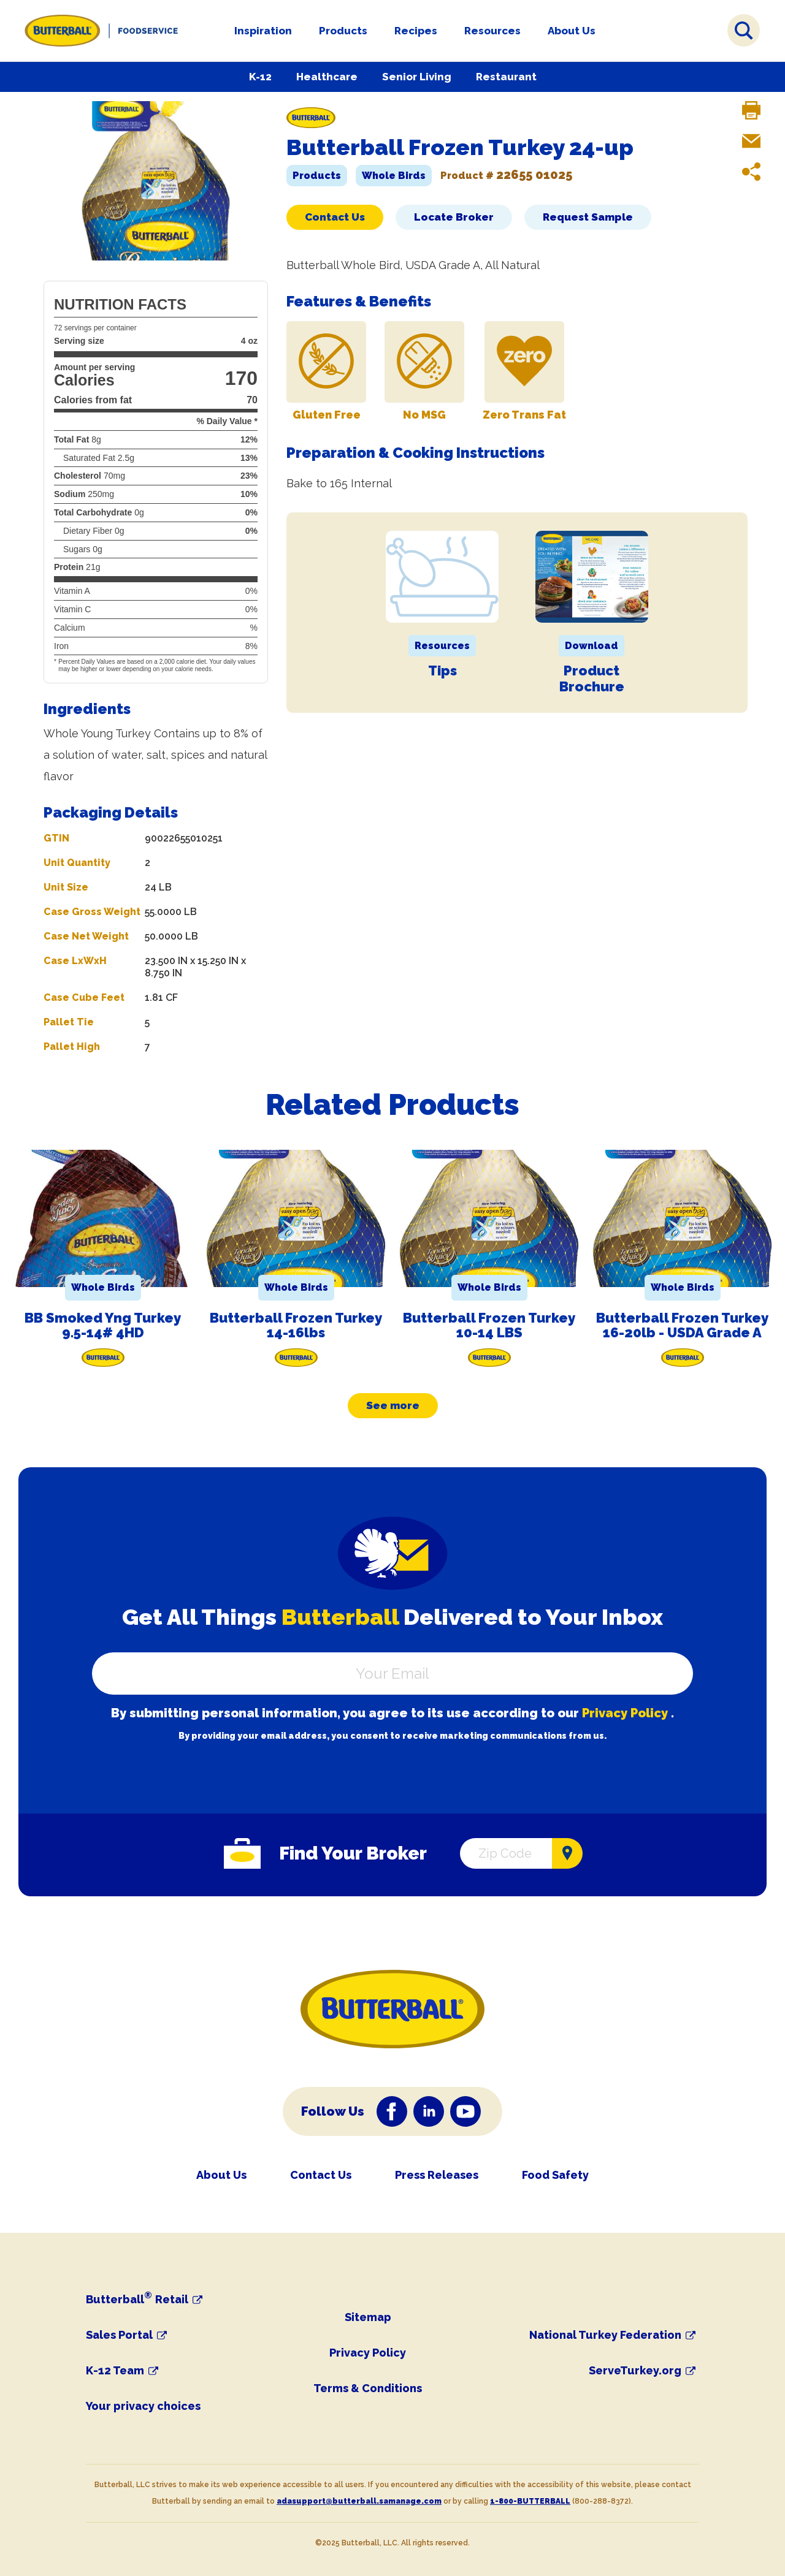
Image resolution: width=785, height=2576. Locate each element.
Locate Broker (454, 217)
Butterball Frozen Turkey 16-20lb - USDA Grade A (682, 1325)
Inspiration (263, 30)
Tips (442, 670)
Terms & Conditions (367, 2388)
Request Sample (588, 217)
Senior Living (416, 76)
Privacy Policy (625, 1713)
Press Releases (436, 2174)
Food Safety (555, 2174)
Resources (492, 30)
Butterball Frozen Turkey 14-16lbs (296, 1325)
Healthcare (327, 76)
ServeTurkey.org (635, 2370)
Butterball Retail (137, 2299)
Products (343, 30)
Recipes (415, 30)
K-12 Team (115, 2370)
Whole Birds (394, 175)
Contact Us (335, 217)
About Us (571, 30)
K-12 (260, 76)
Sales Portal (119, 2335)
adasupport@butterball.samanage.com (359, 2501)
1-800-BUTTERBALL (530, 2501)
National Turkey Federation (605, 2335)
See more (392, 1405)
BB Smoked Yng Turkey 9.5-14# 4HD (103, 1325)
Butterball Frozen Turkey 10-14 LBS (489, 1325)
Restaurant (506, 76)
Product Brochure (591, 678)
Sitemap (368, 2317)
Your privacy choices (143, 2405)
